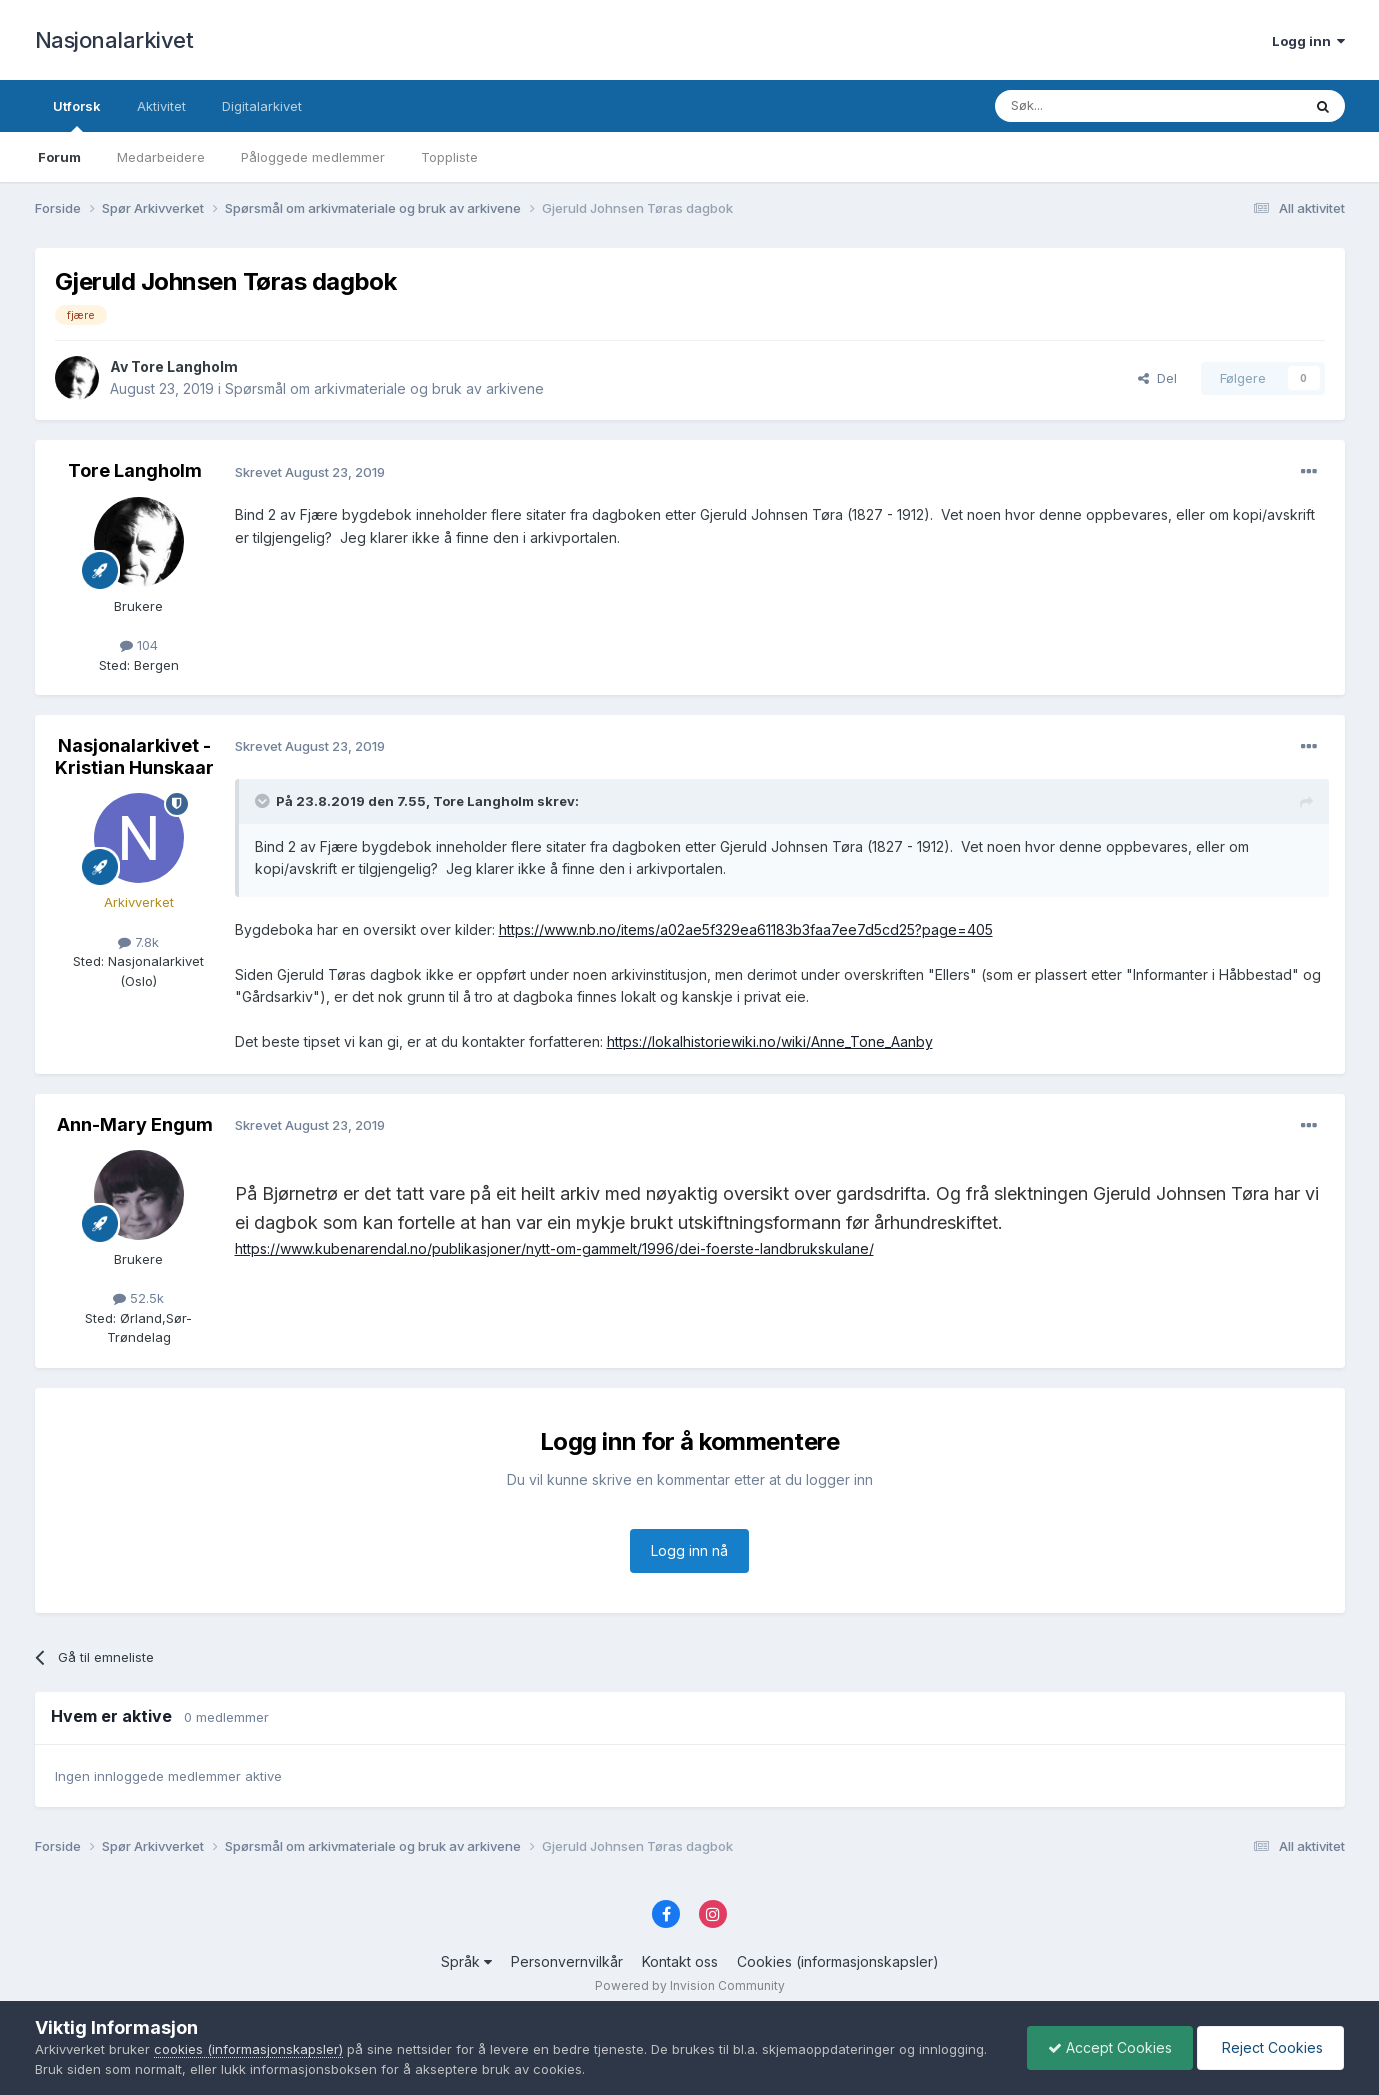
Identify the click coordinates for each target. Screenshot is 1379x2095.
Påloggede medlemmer (313, 157)
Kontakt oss (680, 1961)
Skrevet (310, 472)
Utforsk (77, 115)
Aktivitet (161, 106)
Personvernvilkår (567, 1961)
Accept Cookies (1110, 2047)
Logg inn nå (689, 1550)
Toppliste (449, 157)
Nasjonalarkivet (114, 40)
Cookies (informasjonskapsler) (838, 1961)
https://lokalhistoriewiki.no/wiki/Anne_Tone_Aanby (770, 1041)
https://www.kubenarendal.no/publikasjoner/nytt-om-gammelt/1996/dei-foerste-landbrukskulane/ (554, 1248)
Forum (59, 157)
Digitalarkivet (262, 106)
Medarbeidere (161, 157)
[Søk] (1094, 106)
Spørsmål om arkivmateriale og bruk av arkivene (384, 388)
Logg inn (1308, 41)
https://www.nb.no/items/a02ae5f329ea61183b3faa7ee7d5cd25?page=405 (746, 929)
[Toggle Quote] (264, 801)
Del (1157, 378)
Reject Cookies (1270, 2047)
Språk (466, 1961)
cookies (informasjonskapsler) (248, 2049)
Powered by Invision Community (690, 1985)
